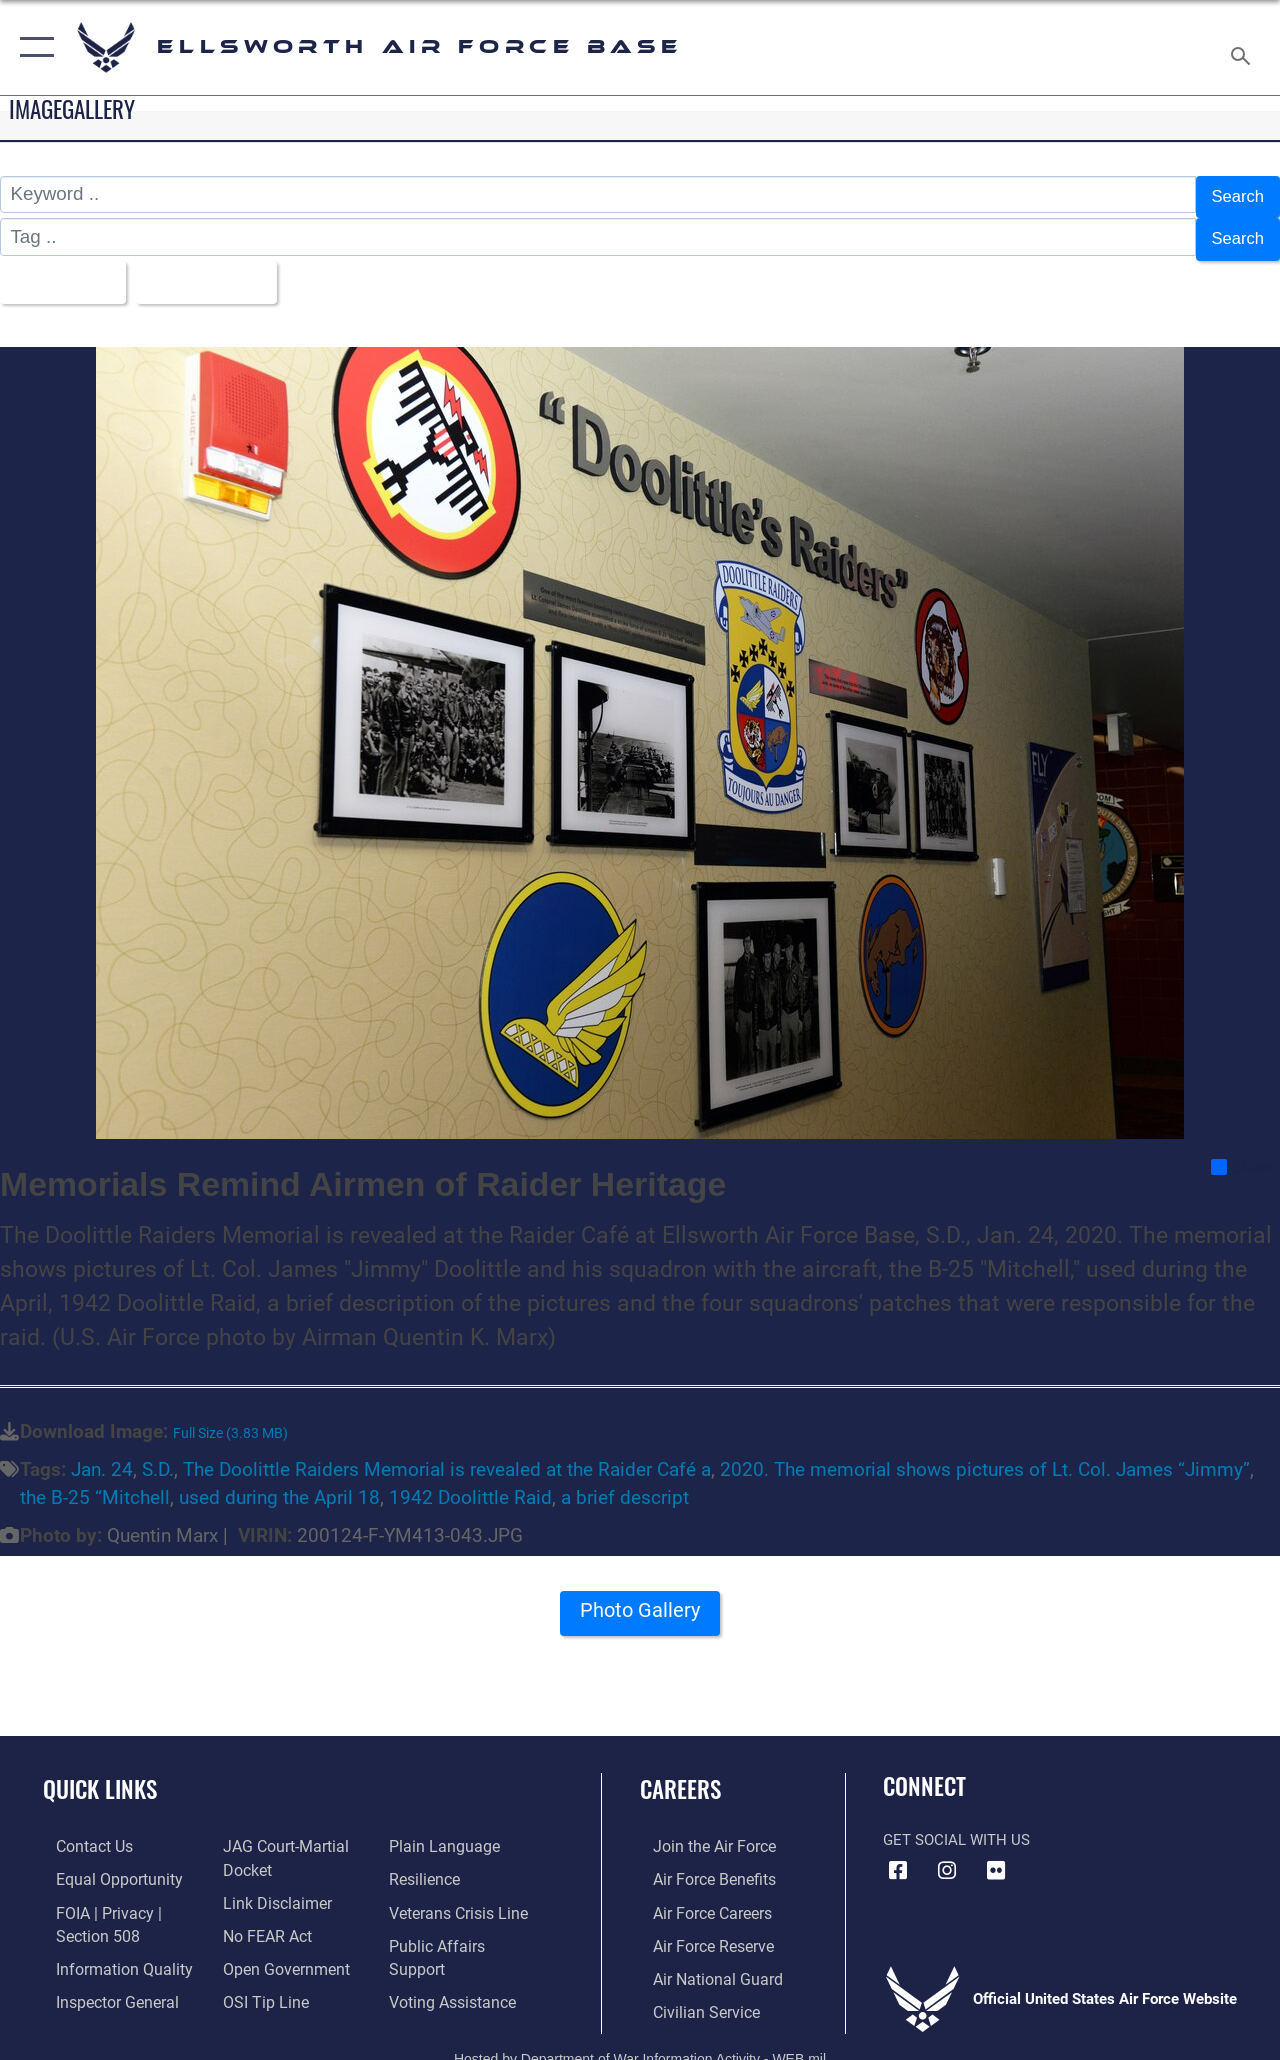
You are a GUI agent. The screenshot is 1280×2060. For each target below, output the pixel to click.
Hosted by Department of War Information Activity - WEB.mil (640, 2037)
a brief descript (625, 1483)
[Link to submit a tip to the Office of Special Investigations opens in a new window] (258, 1981)
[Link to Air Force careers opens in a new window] (698, 1895)
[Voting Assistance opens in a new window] (454, 1959)
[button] (32, 47)
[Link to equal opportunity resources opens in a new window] (102, 1863)
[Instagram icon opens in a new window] (947, 1855)
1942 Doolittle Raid (470, 1483)
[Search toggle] (1244, 47)
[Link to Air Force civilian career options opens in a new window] (691, 1991)
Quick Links (100, 1774)
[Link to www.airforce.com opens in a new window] (699, 1831)
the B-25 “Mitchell (95, 1483)
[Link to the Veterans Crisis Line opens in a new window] (460, 1895)
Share (1244, 1151)
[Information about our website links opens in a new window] (270, 1885)
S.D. (158, 1455)
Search (1234, 194)
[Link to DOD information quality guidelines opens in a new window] (107, 1949)
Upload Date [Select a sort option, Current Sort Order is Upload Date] (221, 269)
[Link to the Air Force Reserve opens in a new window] (699, 1927)
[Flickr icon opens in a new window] (996, 1855)
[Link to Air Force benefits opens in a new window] (699, 1863)
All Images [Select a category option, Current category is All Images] (62, 269)
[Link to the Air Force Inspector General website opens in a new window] (102, 1981)
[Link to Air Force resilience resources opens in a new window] (427, 1863)
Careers (680, 1774)
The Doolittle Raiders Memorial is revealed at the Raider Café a (447, 1455)
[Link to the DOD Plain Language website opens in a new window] (443, 1831)
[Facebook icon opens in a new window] (898, 1855)
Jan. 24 (102, 1455)
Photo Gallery (640, 1601)
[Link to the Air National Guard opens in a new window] (701, 1959)
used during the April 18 (279, 1483)
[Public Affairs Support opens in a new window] (466, 1927)
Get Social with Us (956, 1824)
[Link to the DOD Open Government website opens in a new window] (277, 1949)
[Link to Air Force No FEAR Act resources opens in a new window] (261, 1917)
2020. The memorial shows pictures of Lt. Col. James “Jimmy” (985, 1455)
